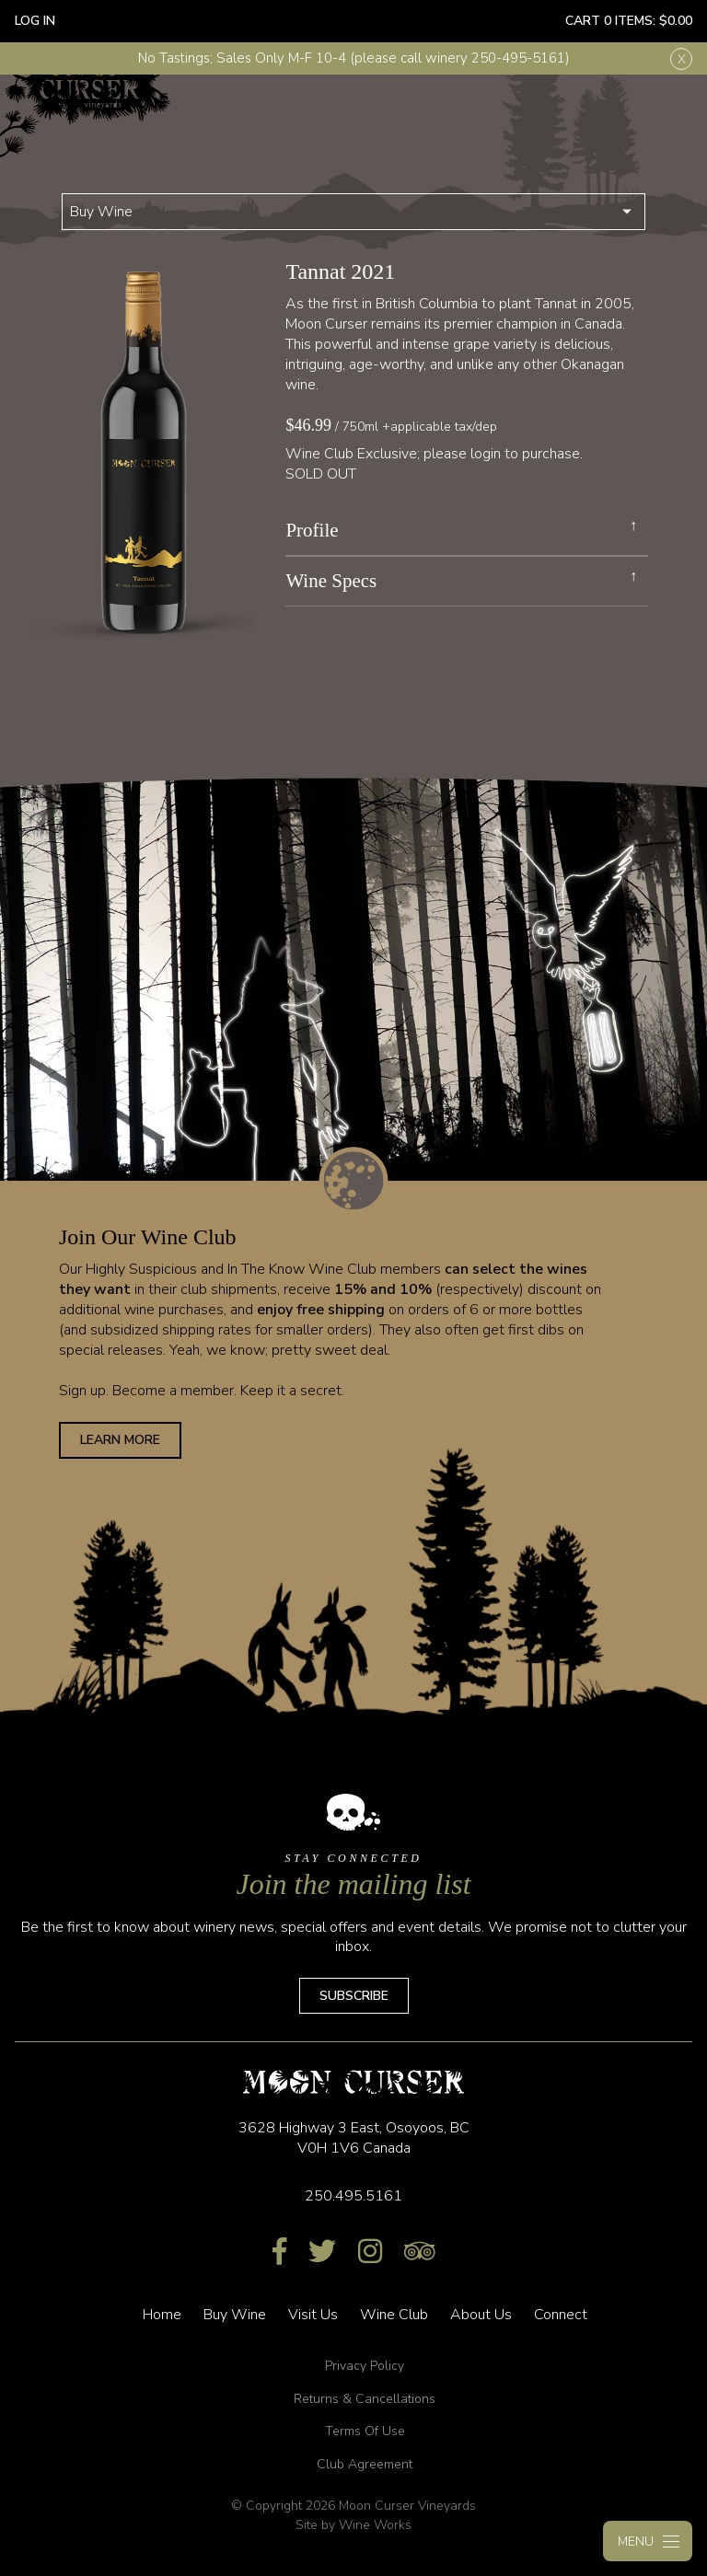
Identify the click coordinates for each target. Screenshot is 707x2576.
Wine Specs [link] (331, 581)
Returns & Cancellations (364, 2399)
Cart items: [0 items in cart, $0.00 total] (628, 20)
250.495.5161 (353, 2196)
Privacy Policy (364, 2365)
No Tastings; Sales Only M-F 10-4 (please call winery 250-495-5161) (354, 58)
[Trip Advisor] (420, 2252)
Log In (35, 20)
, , (353, 2138)
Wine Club (394, 2315)
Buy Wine (101, 212)
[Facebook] (279, 2252)
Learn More (120, 1440)
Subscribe (353, 1995)
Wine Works (375, 2525)
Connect (560, 2315)
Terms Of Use (365, 2431)
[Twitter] (322, 2252)
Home (162, 2315)
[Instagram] (370, 2252)
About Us (481, 2315)
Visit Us (313, 2315)
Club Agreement (364, 2464)
